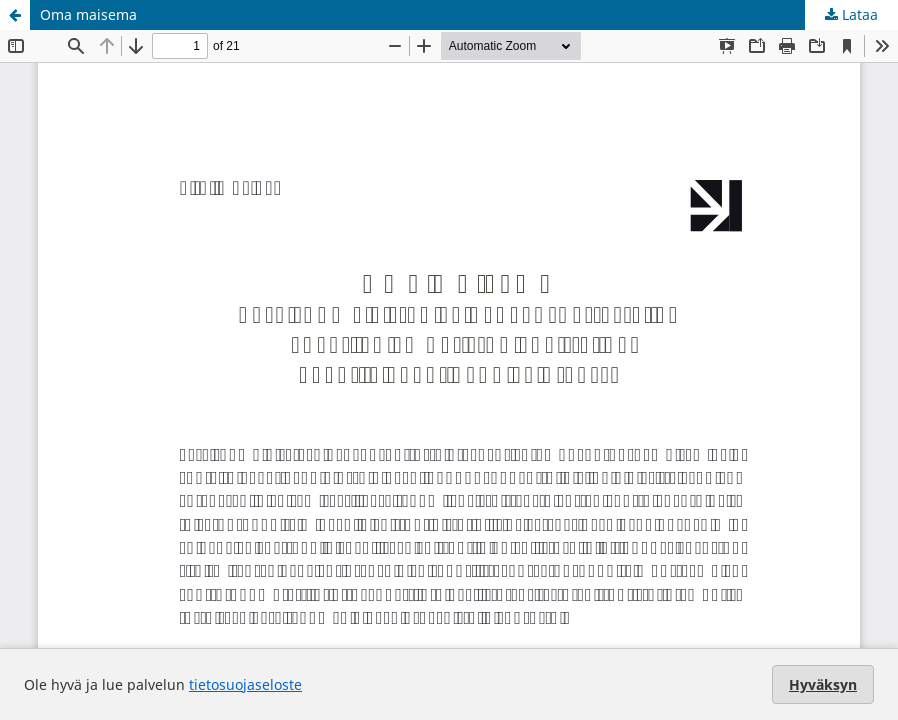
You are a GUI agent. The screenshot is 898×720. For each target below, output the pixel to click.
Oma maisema (88, 14)
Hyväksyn (823, 684)
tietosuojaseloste (245, 684)
